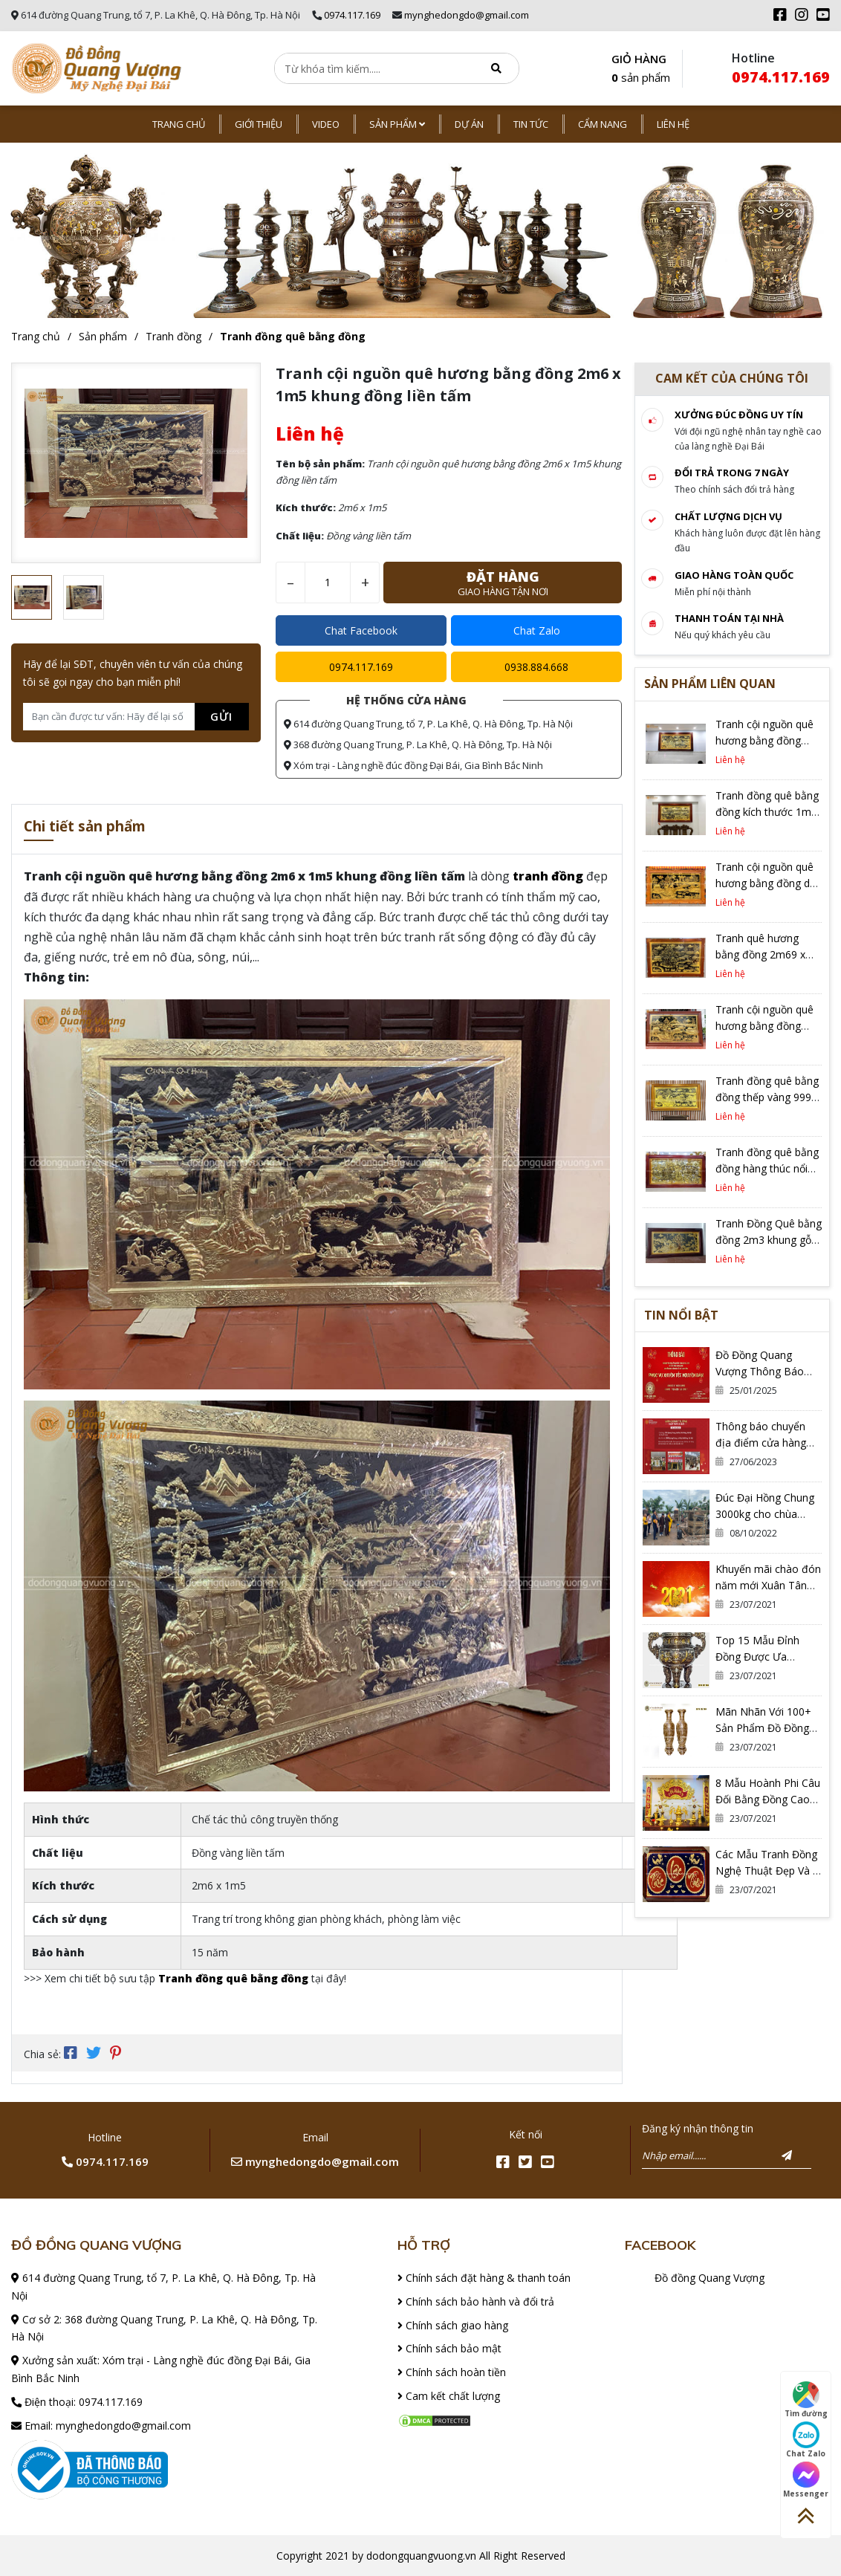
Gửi (221, 716)
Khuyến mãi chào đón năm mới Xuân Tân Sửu (768, 1585)
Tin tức (530, 124)
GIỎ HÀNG (640, 69)
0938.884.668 (536, 667)
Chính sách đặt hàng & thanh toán (484, 2276)
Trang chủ (178, 124)
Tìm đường (806, 2399)
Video (326, 124)
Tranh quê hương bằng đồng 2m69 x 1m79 (760, 954)
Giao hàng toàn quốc (734, 575)
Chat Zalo (536, 630)
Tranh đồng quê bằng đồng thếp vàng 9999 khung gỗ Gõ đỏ (767, 1097)
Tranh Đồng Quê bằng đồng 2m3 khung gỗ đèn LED (768, 1239)
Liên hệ (673, 124)
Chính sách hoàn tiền (451, 2371)
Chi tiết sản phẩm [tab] (92, 826)
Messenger (805, 2480)
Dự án (469, 124)
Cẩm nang (602, 124)
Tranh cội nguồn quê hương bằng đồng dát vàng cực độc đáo (767, 883)
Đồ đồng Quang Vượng (709, 2276)
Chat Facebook (361, 630)
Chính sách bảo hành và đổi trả (475, 2300)
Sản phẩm (397, 124)
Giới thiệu (258, 124)
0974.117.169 (352, 15)
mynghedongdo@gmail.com (466, 15)
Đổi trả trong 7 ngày (732, 472)
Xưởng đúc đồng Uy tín (739, 414)
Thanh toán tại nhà (729, 618)
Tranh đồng (173, 336)
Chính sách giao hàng (452, 2324)
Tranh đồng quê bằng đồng (293, 336)
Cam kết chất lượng (448, 2394)
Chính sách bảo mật (449, 2347)
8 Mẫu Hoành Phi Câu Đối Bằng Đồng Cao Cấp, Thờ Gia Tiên (767, 1799)
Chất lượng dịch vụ (728, 516)
